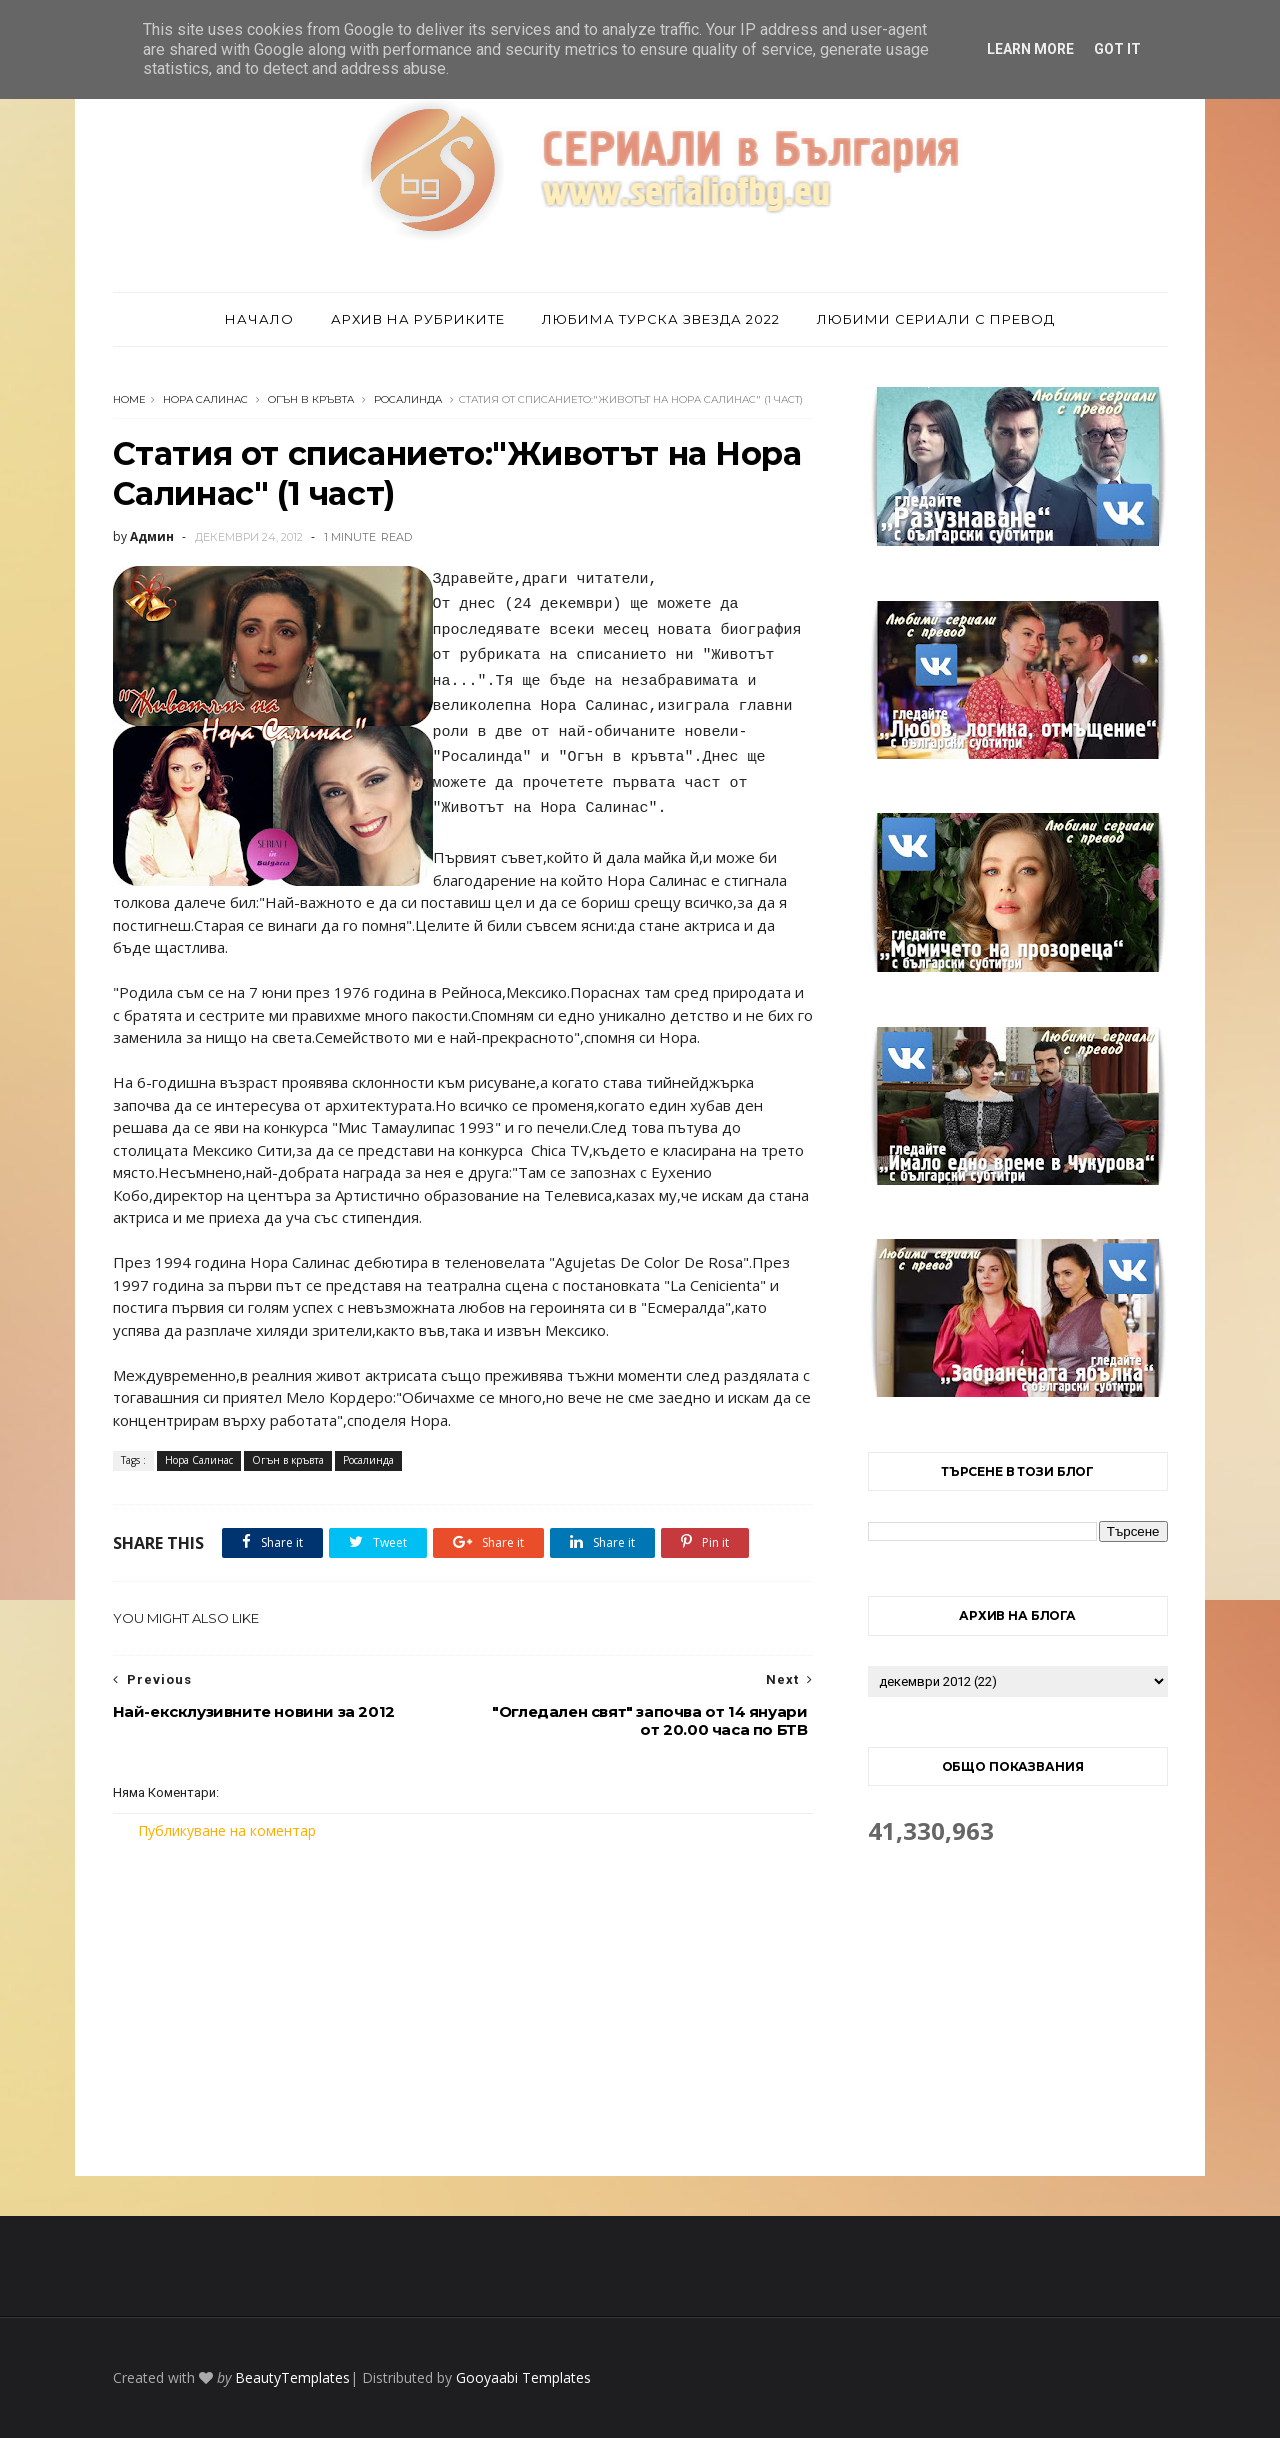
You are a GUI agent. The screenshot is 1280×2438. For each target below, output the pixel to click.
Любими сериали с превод (936, 319)
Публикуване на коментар (227, 1830)
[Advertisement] (463, 2008)
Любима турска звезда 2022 (661, 319)
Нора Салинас (205, 399)
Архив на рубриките (418, 319)
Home (129, 399)
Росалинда (408, 399)
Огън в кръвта (311, 399)
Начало (259, 319)
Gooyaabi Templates (523, 2377)
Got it (1117, 49)
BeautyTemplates (292, 2377)
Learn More (1030, 49)
